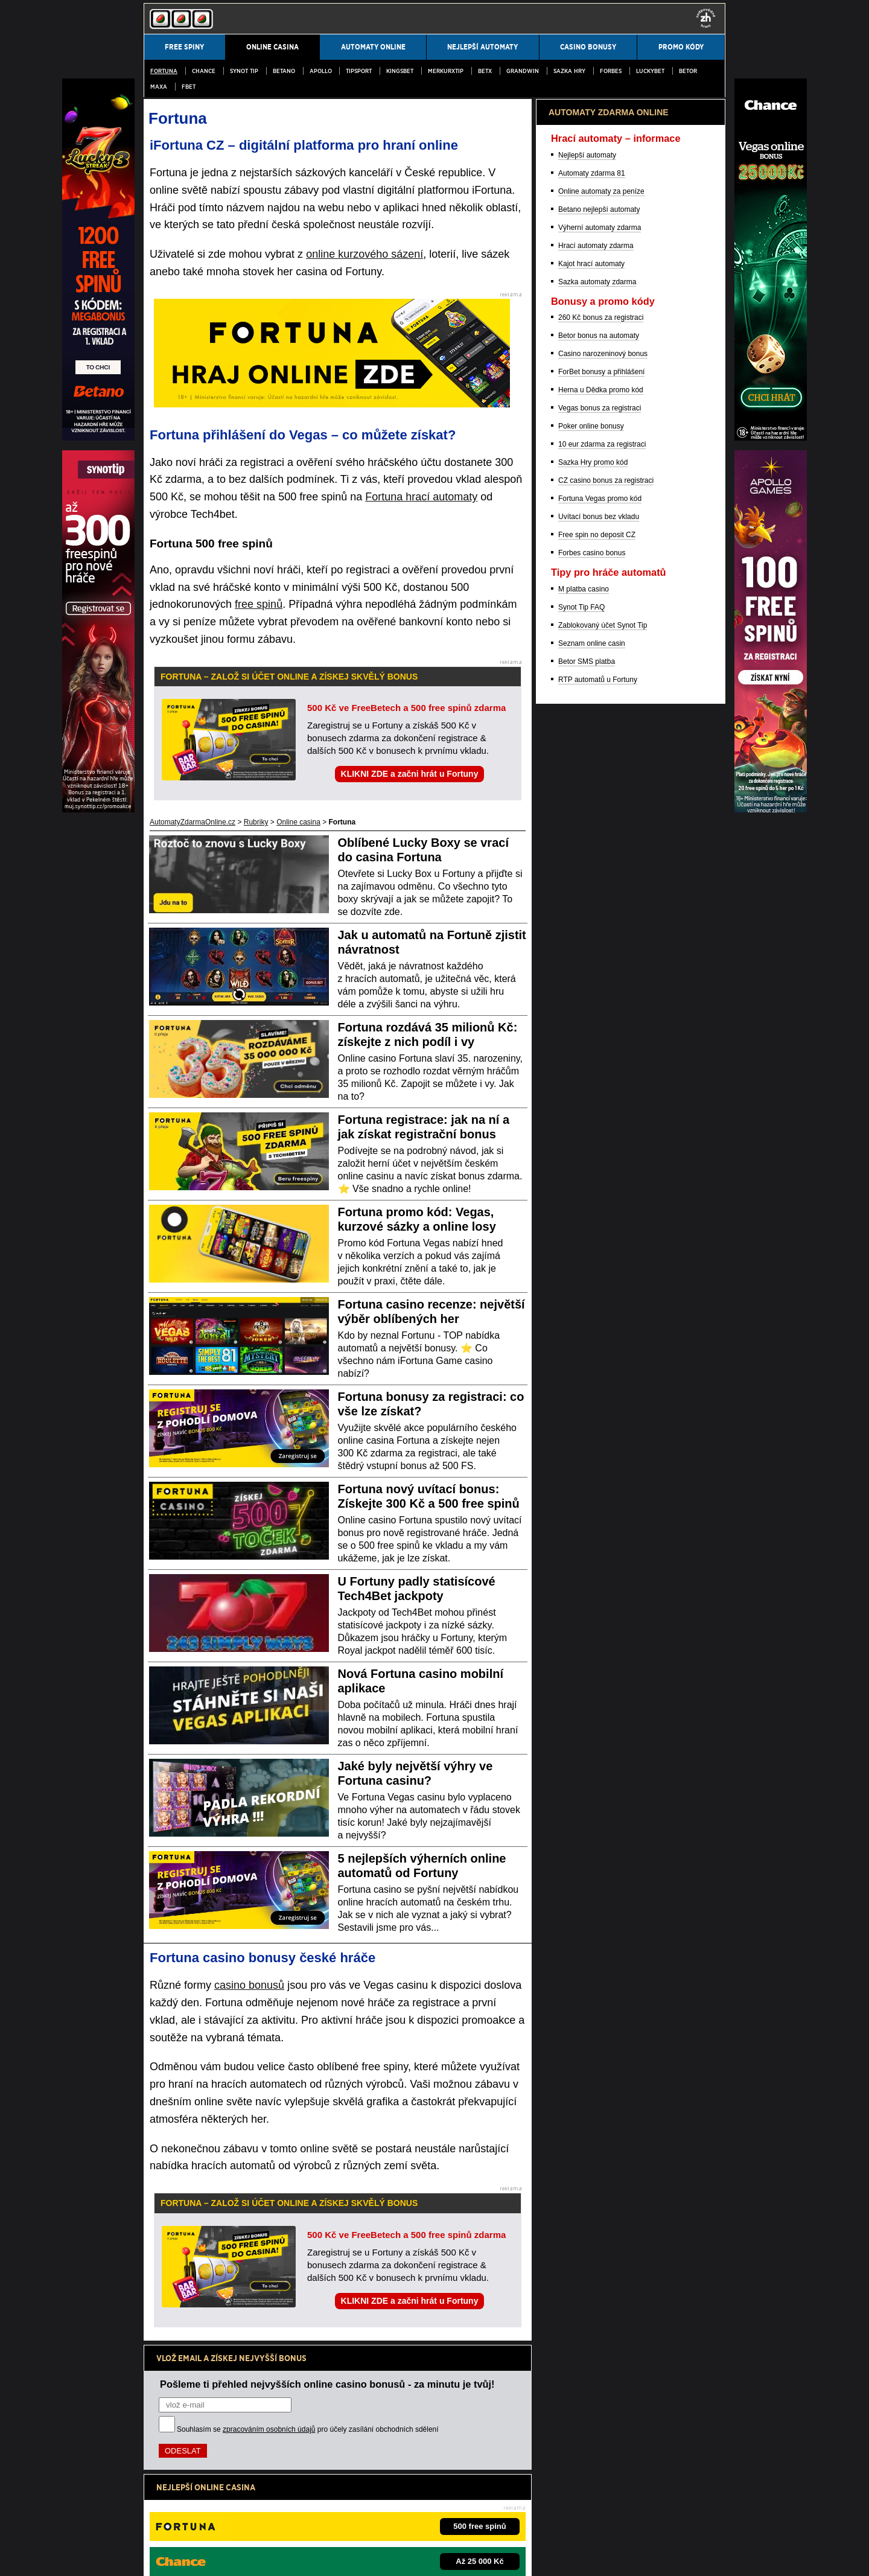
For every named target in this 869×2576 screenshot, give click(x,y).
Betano (284, 71)
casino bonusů (249, 1985)
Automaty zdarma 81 (591, 804)
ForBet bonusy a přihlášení (601, 1003)
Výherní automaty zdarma (599, 859)
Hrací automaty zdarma (596, 877)
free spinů (258, 604)
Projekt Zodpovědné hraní (580, 2518)
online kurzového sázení (364, 254)
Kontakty (158, 2556)
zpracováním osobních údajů (269, 2429)
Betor (688, 71)
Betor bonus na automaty (598, 967)
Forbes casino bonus (591, 1184)
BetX (485, 71)
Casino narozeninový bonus (603, 985)
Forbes (611, 71)
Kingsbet (399, 71)
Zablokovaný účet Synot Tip (602, 1256)
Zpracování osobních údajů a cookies (313, 2556)
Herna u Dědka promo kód (600, 1021)
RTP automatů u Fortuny (597, 1311)
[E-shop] (770, 809)
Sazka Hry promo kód (593, 1093)
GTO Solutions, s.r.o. (515, 2556)
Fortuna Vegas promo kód (599, 1130)
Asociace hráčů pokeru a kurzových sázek (467, 2518)
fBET (189, 87)
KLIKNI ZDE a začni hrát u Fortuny (410, 774)
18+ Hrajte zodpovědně (422, 2556)
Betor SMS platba (586, 1293)
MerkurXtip (445, 71)
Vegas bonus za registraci (599, 1039)
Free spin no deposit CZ (596, 1166)
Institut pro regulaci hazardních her (339, 2518)
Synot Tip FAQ (581, 1238)
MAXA (158, 87)
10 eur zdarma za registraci (602, 1075)
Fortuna (163, 71)
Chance (203, 71)
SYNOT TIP (244, 71)
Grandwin (522, 71)
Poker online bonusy (591, 1057)
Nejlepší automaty (587, 786)
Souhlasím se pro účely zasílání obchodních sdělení (308, 2429)
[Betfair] (98, 437)
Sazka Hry (569, 71)
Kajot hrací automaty (591, 895)
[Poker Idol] (770, 437)
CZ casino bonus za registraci (606, 1112)
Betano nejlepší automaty (599, 841)
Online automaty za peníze (601, 822)
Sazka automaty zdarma (597, 913)
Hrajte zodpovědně (177, 2480)
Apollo (321, 71)
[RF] (98, 809)
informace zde (355, 2492)
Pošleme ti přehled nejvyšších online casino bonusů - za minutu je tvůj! (327, 2384)
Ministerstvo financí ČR (243, 2518)
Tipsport (359, 71)
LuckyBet (650, 71)
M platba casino (583, 1220)
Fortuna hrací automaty (421, 497)
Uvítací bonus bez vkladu (598, 1148)
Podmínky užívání (212, 2556)
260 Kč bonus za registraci (600, 949)
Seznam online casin (591, 1274)
